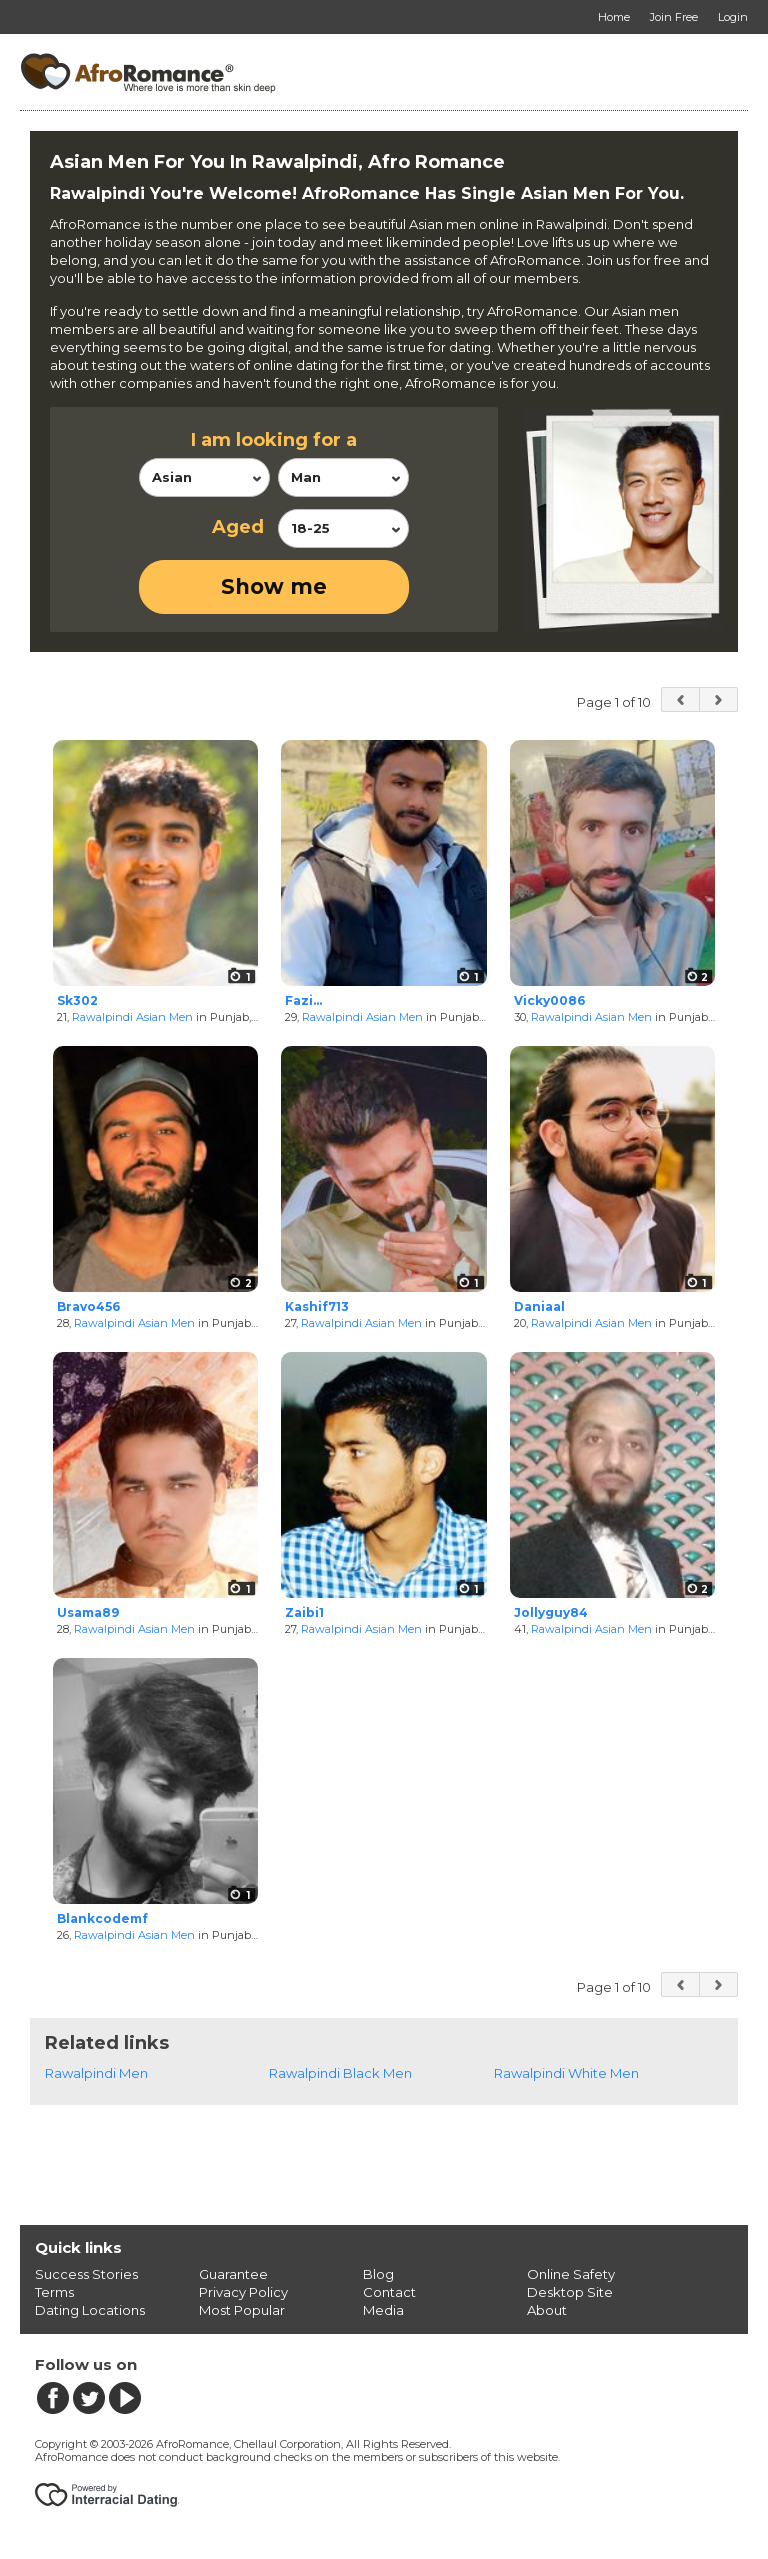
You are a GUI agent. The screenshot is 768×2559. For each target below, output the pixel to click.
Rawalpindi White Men (566, 2073)
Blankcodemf (102, 1918)
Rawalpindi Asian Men (132, 1017)
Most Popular (242, 2310)
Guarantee (233, 2274)
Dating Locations (90, 2310)
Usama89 (88, 1612)
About (547, 2310)
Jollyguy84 (551, 1612)
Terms (54, 2292)
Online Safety (571, 2274)
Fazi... (303, 1000)
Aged (238, 527)
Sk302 (77, 1000)
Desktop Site (570, 2292)
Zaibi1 (304, 1612)
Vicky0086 (549, 1000)
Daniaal (539, 1306)
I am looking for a (274, 440)
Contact (389, 2292)
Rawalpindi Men (96, 2073)
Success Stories (86, 2274)
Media (383, 2310)
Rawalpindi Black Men (340, 2073)
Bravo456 (88, 1306)
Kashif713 (317, 1306)
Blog (378, 2274)
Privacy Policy (243, 2292)
